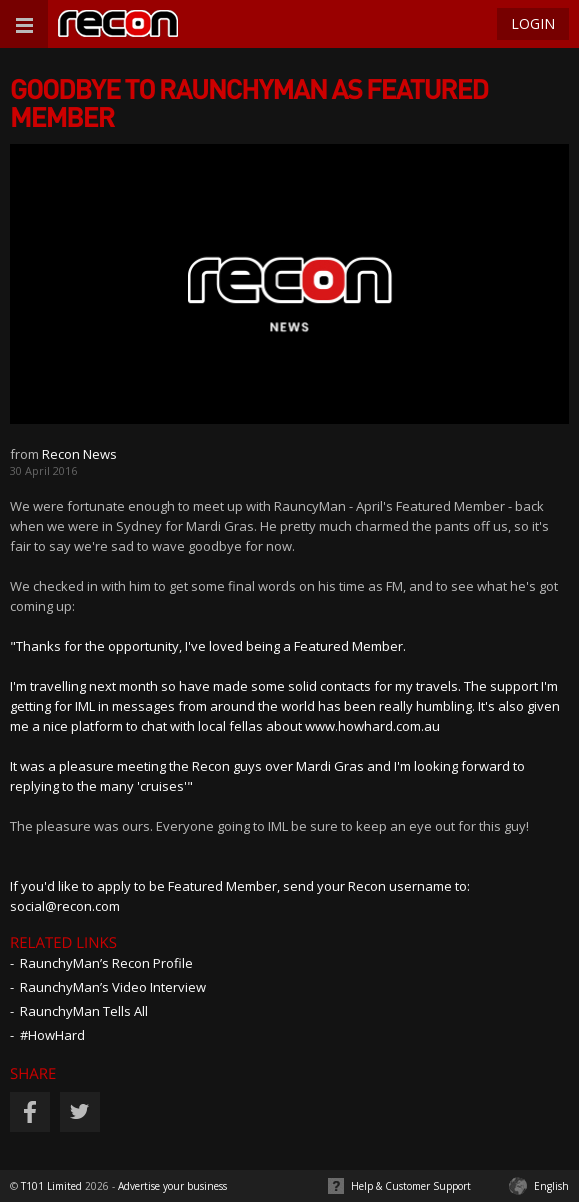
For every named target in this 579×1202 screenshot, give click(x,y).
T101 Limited (51, 1186)
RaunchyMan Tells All (84, 1011)
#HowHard (52, 1035)
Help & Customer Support (411, 1186)
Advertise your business (172, 1186)
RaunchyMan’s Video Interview (113, 987)
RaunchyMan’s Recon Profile (106, 963)
